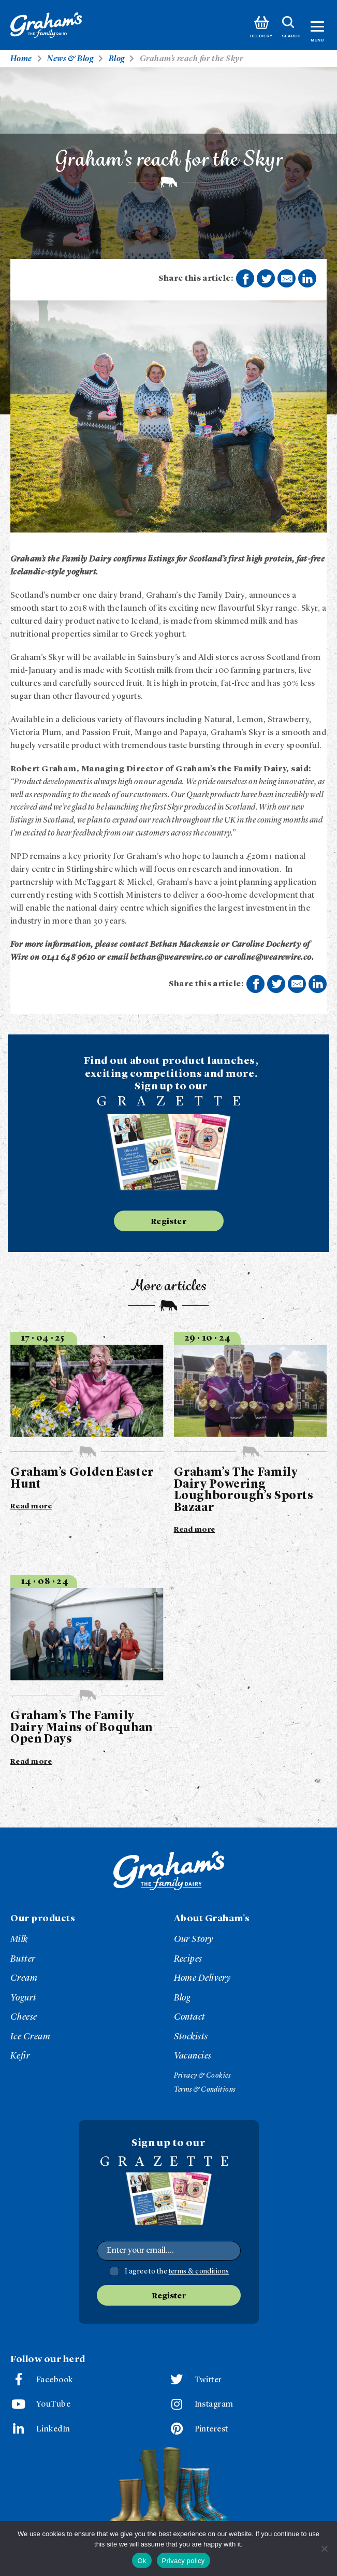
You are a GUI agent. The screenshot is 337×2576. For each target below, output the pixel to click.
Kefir (20, 2056)
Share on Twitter (266, 279)
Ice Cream (30, 2036)
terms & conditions (199, 2271)
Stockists (191, 2036)
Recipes (188, 1959)
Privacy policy (183, 2561)
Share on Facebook (245, 279)
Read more (31, 1506)
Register (169, 1222)
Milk (19, 1939)
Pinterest (211, 2429)
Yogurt (23, 1998)
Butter (23, 1959)
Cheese (23, 2017)
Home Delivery (202, 1978)
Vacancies (193, 2056)
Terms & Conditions (205, 2089)
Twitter (208, 2380)
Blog (182, 1998)
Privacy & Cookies (202, 2075)
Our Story (193, 1939)
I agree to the (177, 2271)
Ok (141, 2561)
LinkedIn (53, 2429)
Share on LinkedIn (307, 278)
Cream (23, 1978)
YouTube (53, 2404)
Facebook (54, 2380)
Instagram (214, 2404)
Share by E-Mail (286, 278)
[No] (324, 2548)
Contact (190, 2017)
